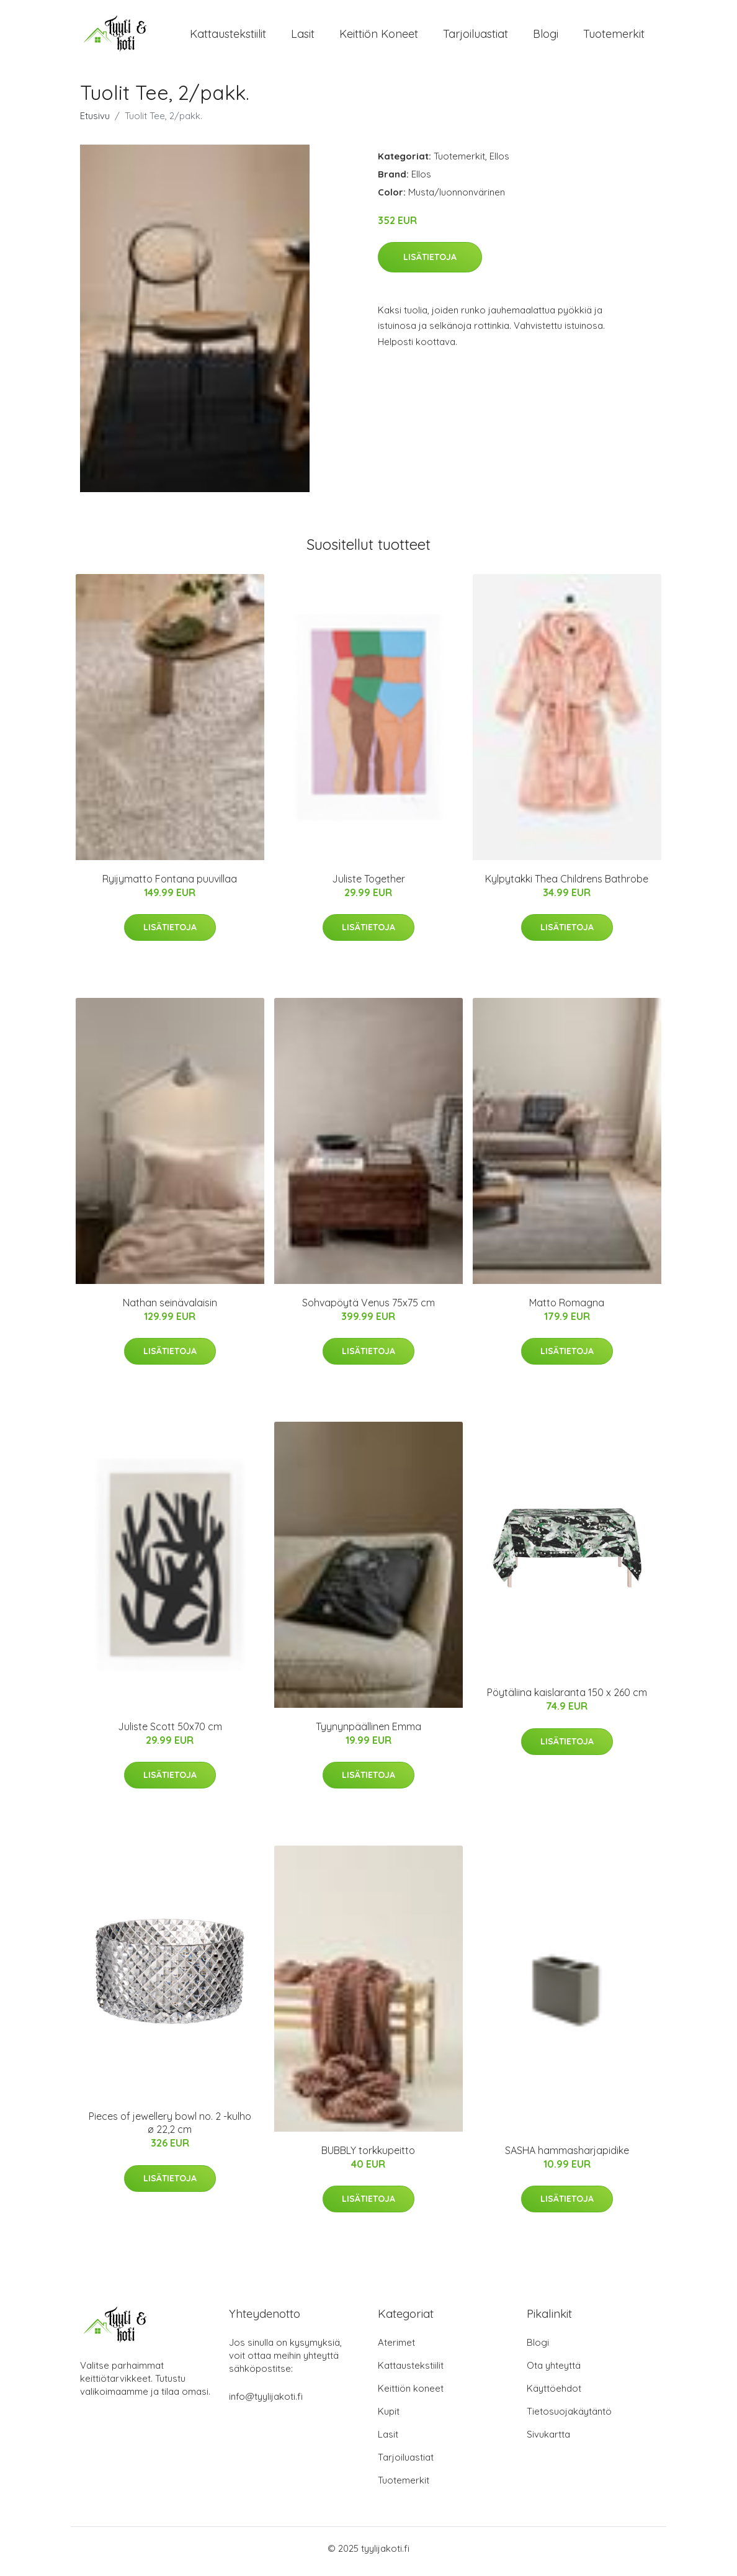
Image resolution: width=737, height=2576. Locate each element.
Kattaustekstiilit (228, 37)
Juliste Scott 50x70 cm (170, 1732)
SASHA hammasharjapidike (567, 2156)
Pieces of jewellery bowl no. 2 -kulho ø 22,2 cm (170, 2129)
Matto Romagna (566, 1309)
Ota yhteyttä (554, 2371)
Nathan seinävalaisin (170, 1309)
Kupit (389, 2417)
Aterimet (396, 2348)
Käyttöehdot (554, 2394)
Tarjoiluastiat (475, 37)
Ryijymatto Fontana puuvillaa (169, 885)
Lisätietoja (430, 263)
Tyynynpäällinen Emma (368, 1732)
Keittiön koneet (378, 37)
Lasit (303, 37)
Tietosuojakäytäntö (569, 2417)
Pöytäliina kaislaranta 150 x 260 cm (567, 1699)
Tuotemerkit (614, 37)
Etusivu (95, 122)
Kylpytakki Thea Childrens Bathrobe (566, 885)
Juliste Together (368, 885)
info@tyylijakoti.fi (266, 2402)
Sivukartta (548, 2440)
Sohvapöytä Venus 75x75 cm (368, 1309)
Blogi (545, 37)
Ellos (499, 162)
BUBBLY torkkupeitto (368, 2156)
